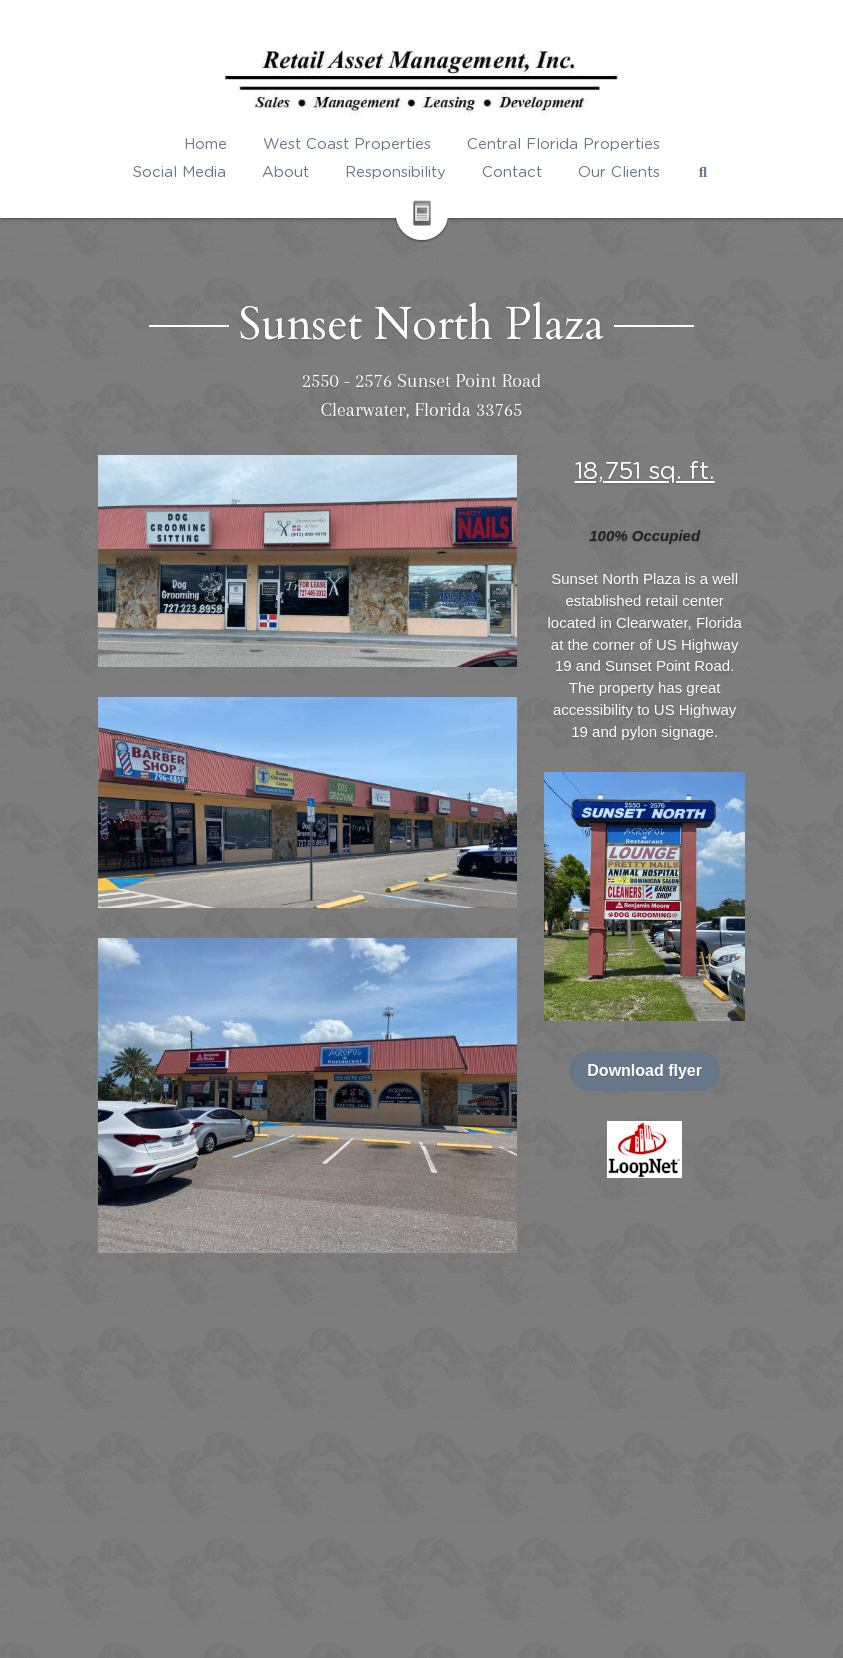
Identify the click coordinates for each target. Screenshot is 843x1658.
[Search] (703, 172)
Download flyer (644, 1070)
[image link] (644, 1148)
